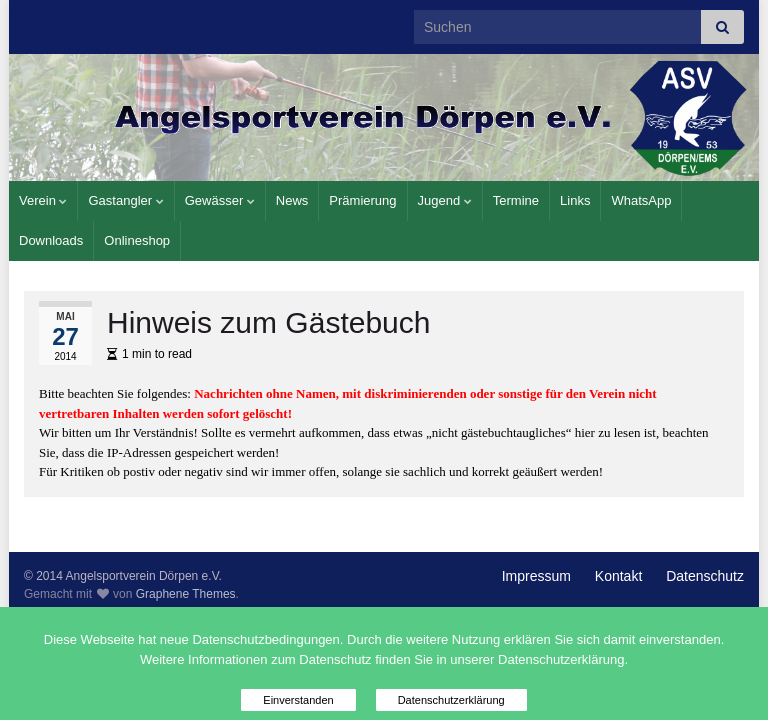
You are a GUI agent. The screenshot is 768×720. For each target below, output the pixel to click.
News (292, 200)
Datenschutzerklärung (451, 700)
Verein (43, 200)
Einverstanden (298, 700)
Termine (516, 200)
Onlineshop (137, 240)
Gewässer (220, 200)
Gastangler (125, 200)
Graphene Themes (186, 594)
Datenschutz (705, 576)
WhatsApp (641, 200)
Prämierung (362, 200)
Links (575, 200)
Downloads (51, 240)
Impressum (536, 576)
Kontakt (618, 576)
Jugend (445, 200)
